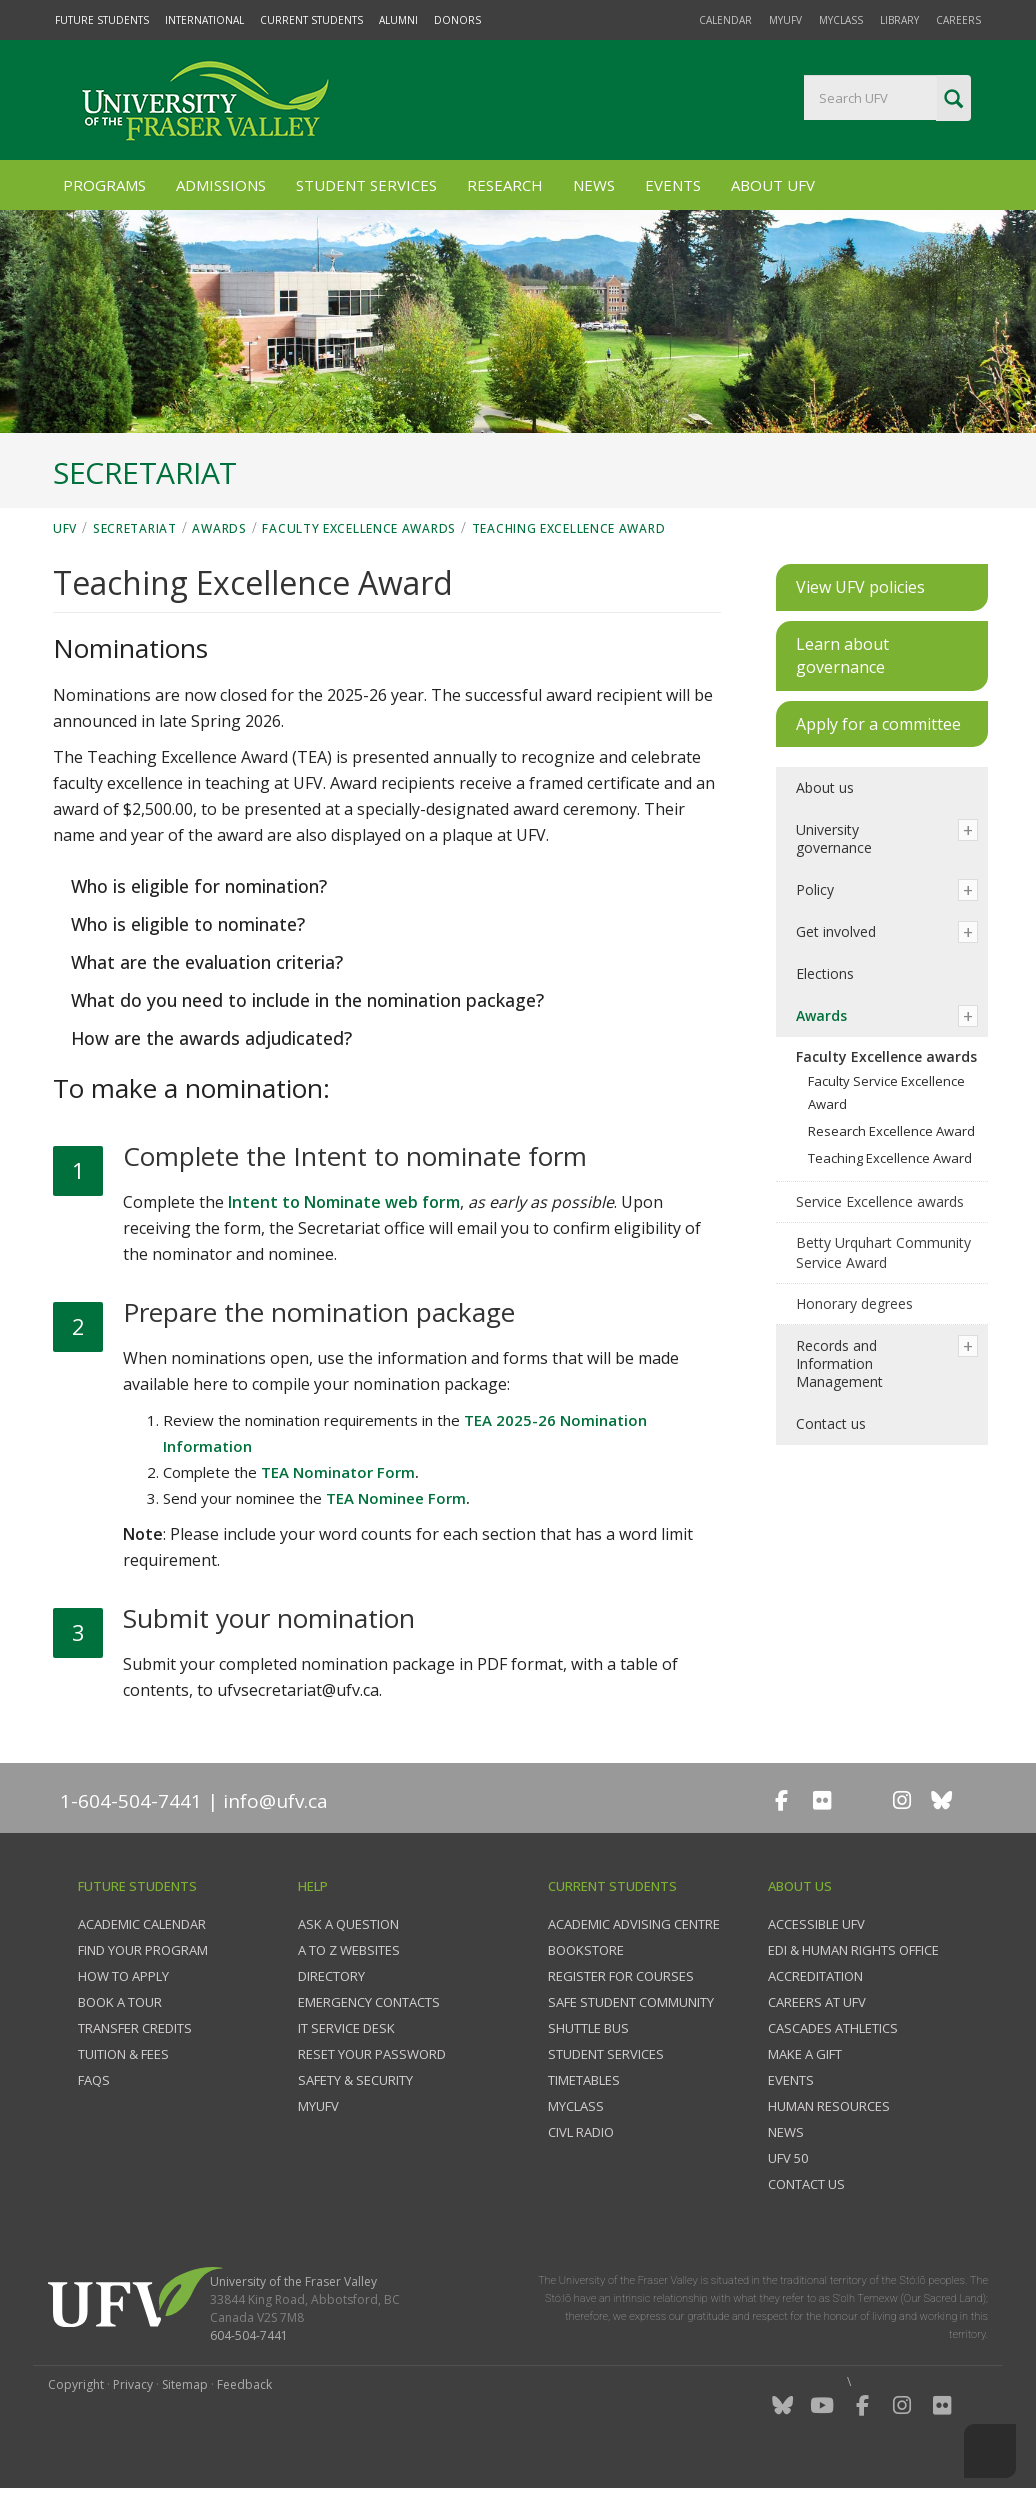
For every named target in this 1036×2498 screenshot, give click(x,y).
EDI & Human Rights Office (853, 1950)
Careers (958, 20)
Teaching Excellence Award (569, 528)
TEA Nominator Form (338, 1472)
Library (899, 20)
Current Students (311, 20)
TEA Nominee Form (396, 1498)
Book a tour (120, 2002)
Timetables (584, 2080)
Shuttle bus (588, 2028)
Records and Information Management (839, 1363)
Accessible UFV (816, 1924)
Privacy (133, 2384)
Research (505, 185)
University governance (834, 838)
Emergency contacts (369, 2002)
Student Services (366, 185)
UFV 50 (788, 2158)
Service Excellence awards (880, 1201)
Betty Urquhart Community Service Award (883, 1252)
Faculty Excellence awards (359, 528)
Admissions (221, 185)
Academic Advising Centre (634, 1924)
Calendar (725, 20)
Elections (825, 973)
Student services (606, 2054)
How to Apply (123, 1976)
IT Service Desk (346, 2028)
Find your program (143, 1950)
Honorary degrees (854, 1303)
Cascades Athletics (833, 2028)
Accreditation (815, 1976)
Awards (219, 528)
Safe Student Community (631, 2002)
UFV (65, 528)
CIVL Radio (581, 2132)
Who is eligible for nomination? (196, 886)
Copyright (76, 2384)
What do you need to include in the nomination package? (305, 1000)
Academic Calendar (142, 1924)
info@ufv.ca (275, 1801)
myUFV (785, 20)
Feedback (244, 2384)
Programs (104, 185)
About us (825, 787)
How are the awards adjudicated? (209, 1038)
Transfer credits (135, 2028)
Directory (331, 1976)
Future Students (102, 20)
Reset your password (372, 2054)
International (204, 20)
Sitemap (185, 2384)
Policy (815, 889)
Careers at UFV (817, 2002)
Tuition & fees (123, 2054)
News (594, 185)
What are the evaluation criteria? (204, 962)
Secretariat (135, 528)
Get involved (836, 931)
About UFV (773, 185)
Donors (457, 20)
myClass (841, 20)
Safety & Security (355, 2080)
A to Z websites (349, 1950)
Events (673, 185)
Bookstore (586, 1950)
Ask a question (348, 1924)
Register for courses (621, 1976)
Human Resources (829, 2106)
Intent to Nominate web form (344, 1202)
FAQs (94, 2080)
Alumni (398, 20)
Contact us (831, 1423)
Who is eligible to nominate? (185, 924)
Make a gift (805, 2054)
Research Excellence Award (891, 1131)
